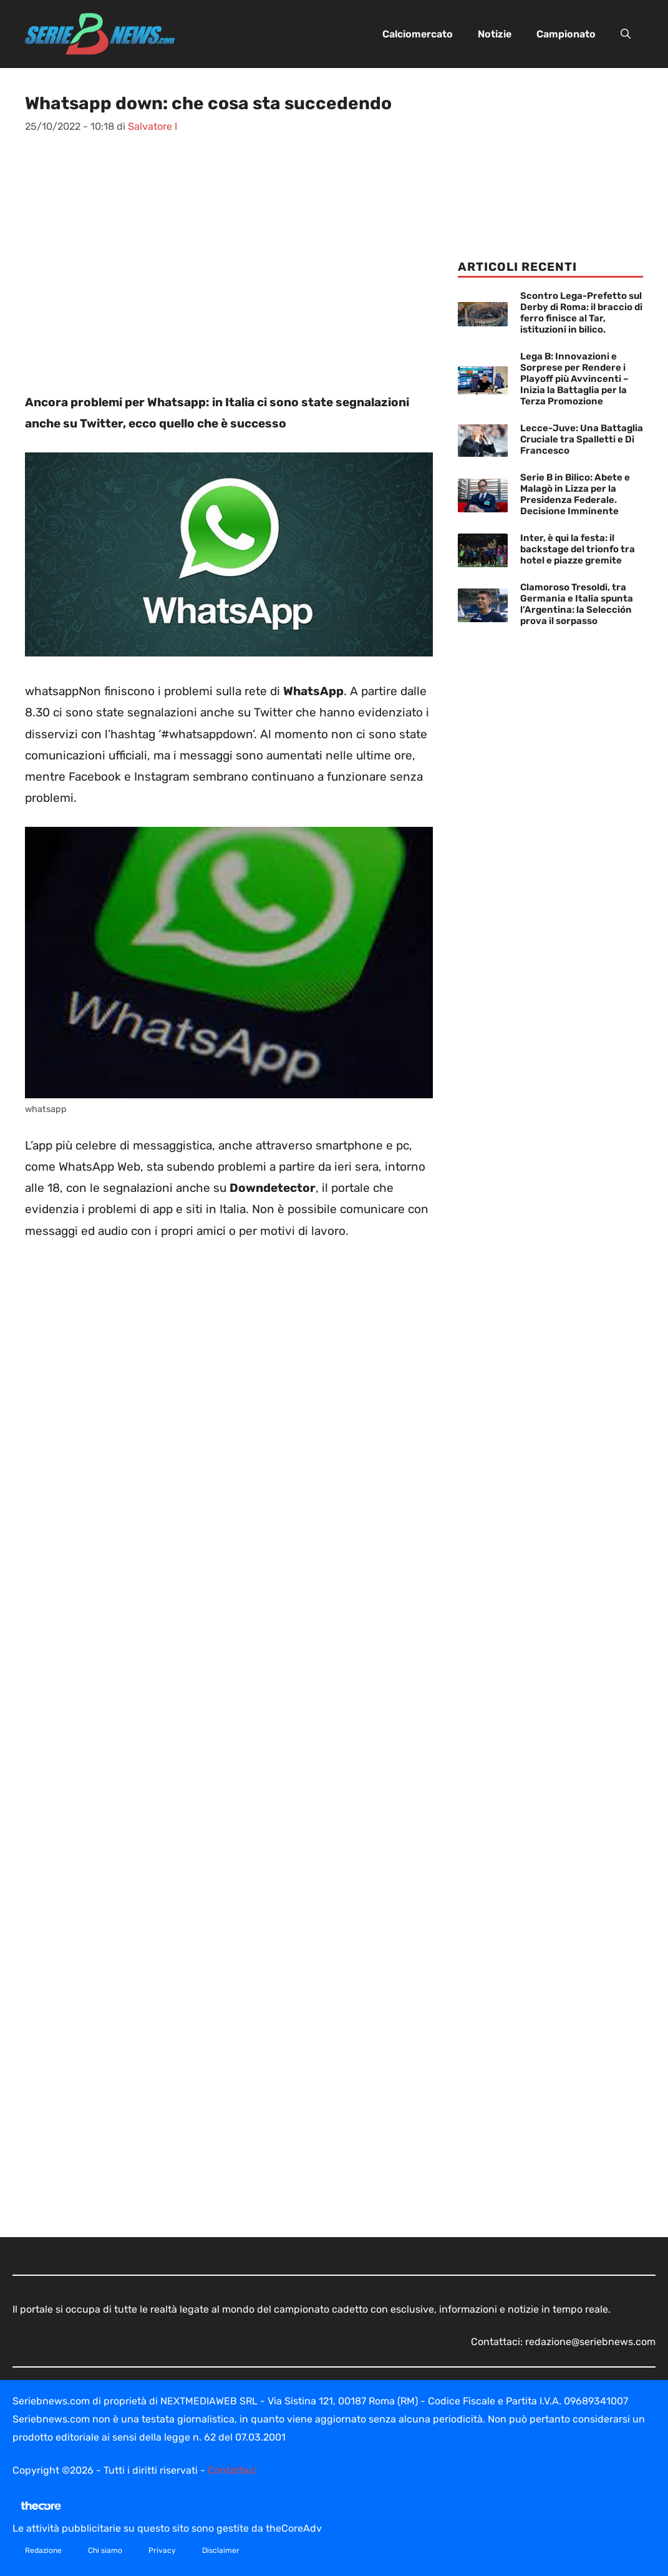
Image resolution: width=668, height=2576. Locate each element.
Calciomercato (417, 34)
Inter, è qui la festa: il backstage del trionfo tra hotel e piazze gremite (577, 549)
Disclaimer (221, 2550)
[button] (625, 34)
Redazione (43, 2550)
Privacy (162, 2550)
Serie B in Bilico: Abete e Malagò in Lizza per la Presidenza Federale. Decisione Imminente (575, 494)
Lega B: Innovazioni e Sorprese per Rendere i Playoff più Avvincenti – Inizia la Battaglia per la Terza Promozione (574, 379)
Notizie (494, 34)
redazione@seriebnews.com (590, 2342)
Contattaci (232, 2470)
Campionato (566, 34)
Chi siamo (105, 2550)
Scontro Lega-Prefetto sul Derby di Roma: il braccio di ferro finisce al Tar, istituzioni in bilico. (581, 312)
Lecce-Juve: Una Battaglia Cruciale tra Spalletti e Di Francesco (581, 439)
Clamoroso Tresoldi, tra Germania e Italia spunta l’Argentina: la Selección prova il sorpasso (576, 604)
